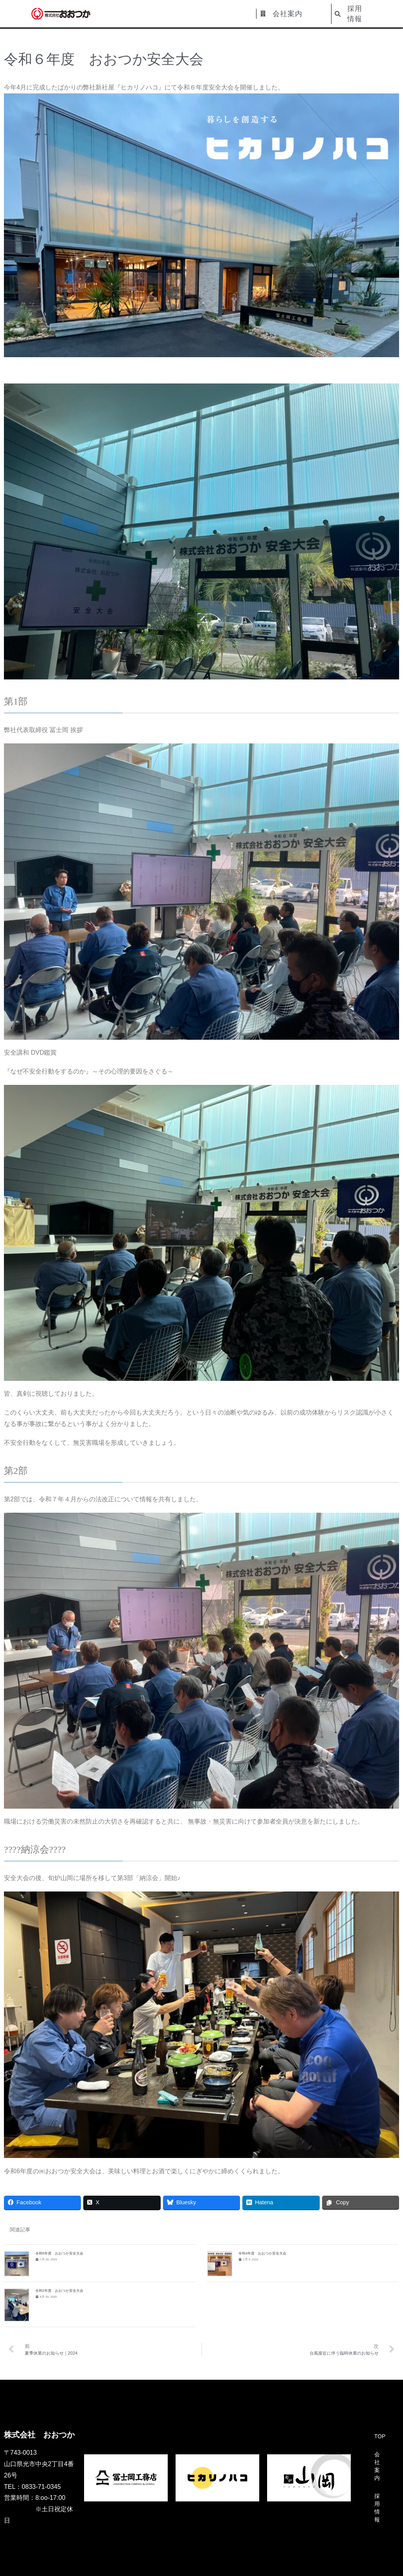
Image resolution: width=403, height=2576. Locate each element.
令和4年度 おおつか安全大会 (262, 2253)
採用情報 (377, 2508)
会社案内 (377, 2466)
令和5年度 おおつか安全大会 (59, 2253)
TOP (380, 2436)
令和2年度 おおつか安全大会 (59, 2291)
